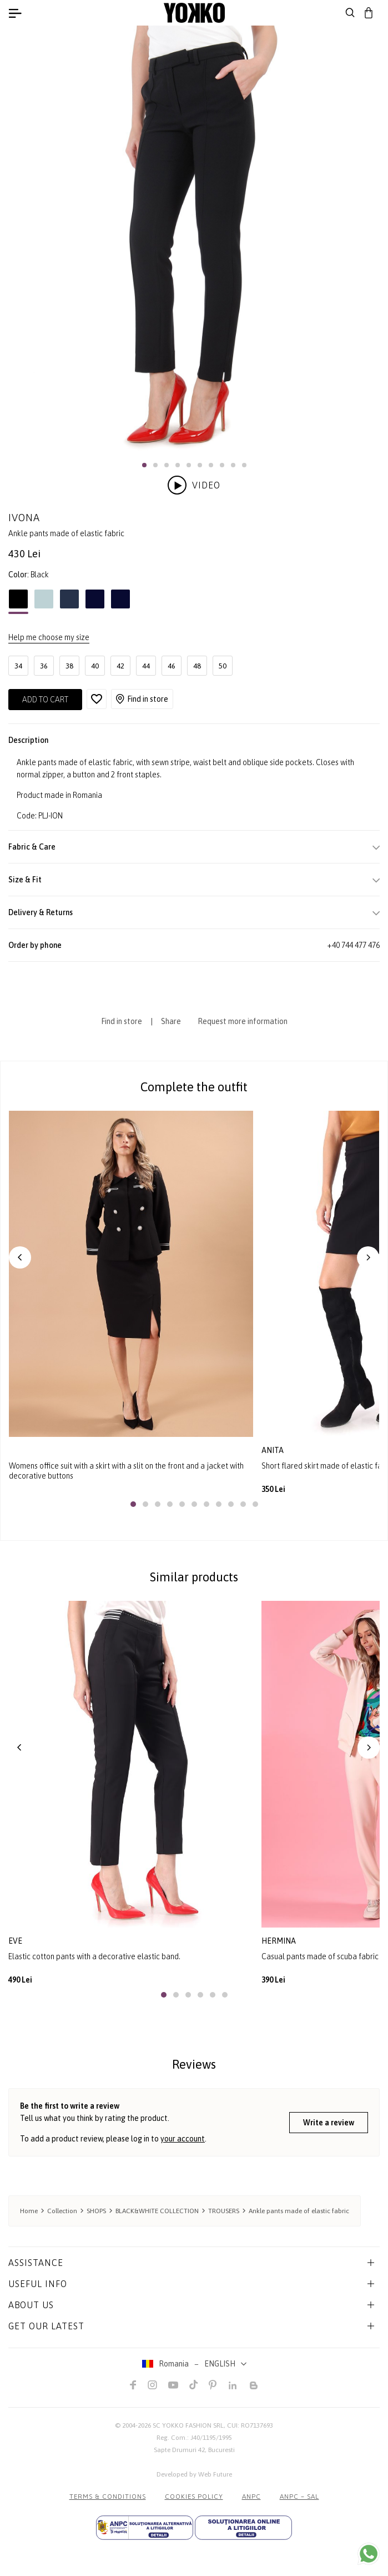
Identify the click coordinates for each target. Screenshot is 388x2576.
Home (29, 2211)
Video (194, 485)
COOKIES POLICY (194, 2496)
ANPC (251, 2496)
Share (171, 1021)
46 (171, 666)
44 (146, 666)
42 (120, 666)
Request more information (243, 1021)
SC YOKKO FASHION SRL (188, 2425)
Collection (62, 2211)
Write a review (328, 2122)
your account (182, 2138)
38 (69, 666)
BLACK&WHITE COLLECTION (157, 2211)
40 (95, 666)
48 (197, 666)
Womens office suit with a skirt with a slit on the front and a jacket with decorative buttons (126, 1470)
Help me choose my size (48, 637)
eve (15, 1940)
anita (273, 1450)
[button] (144, 465)
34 (18, 666)
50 (222, 666)
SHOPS (96, 2211)
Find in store (142, 699)
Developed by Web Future (194, 2474)
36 (44, 666)
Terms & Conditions (107, 2496)
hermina (278, 1940)
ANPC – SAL (299, 2496)
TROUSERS (223, 2211)
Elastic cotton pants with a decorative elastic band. (94, 1956)
